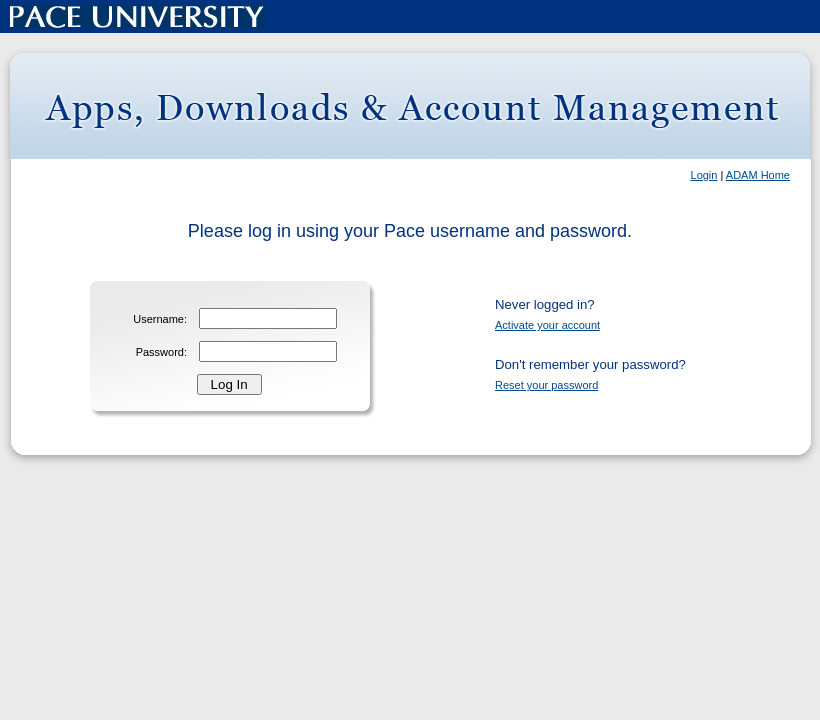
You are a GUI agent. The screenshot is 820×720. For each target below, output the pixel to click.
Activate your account (547, 325)
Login (704, 175)
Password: (161, 352)
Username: (160, 319)
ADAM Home (758, 175)
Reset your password (546, 385)
